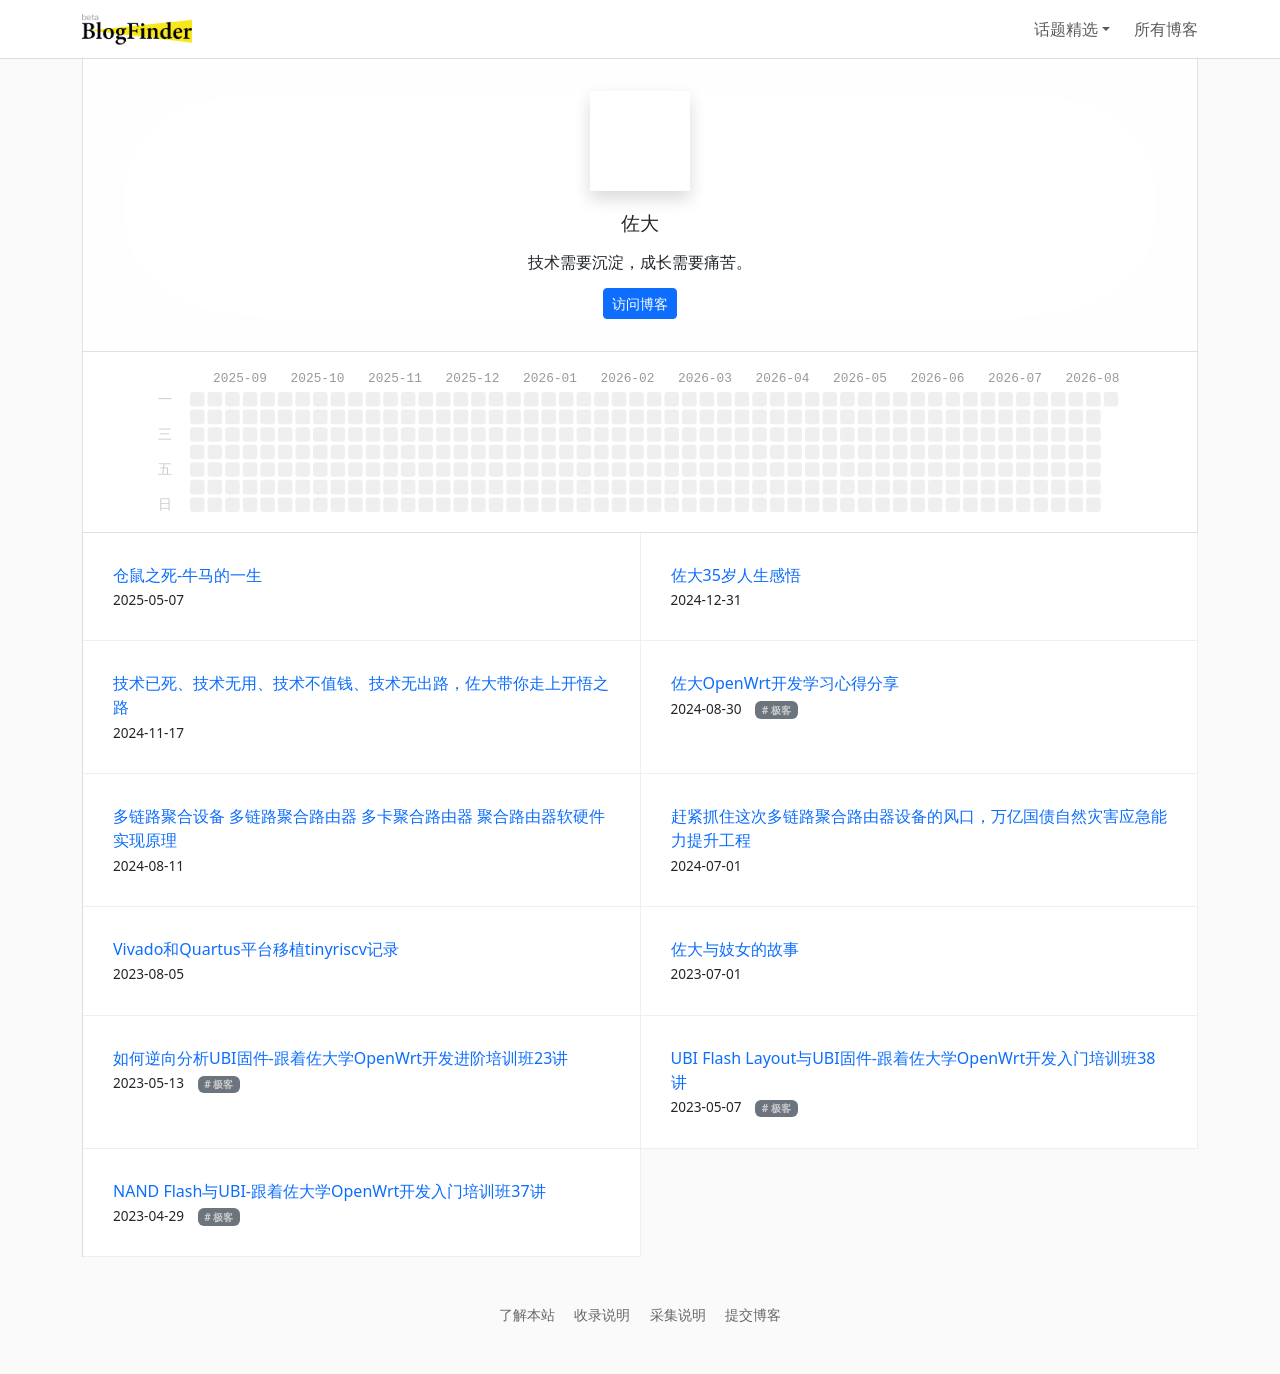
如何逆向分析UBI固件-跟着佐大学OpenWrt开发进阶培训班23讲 (340, 1058)
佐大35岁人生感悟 (736, 575)
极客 (781, 710)
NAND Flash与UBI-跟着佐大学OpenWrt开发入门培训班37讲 (329, 1191)
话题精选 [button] (1066, 29)
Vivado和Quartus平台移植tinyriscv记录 (256, 949)
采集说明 (678, 1314)
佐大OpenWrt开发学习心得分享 (785, 683)
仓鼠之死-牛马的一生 (187, 575)
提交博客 (753, 1314)
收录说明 (602, 1314)
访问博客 (640, 303)
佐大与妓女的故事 (735, 949)
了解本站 (527, 1314)
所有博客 (1166, 29)
